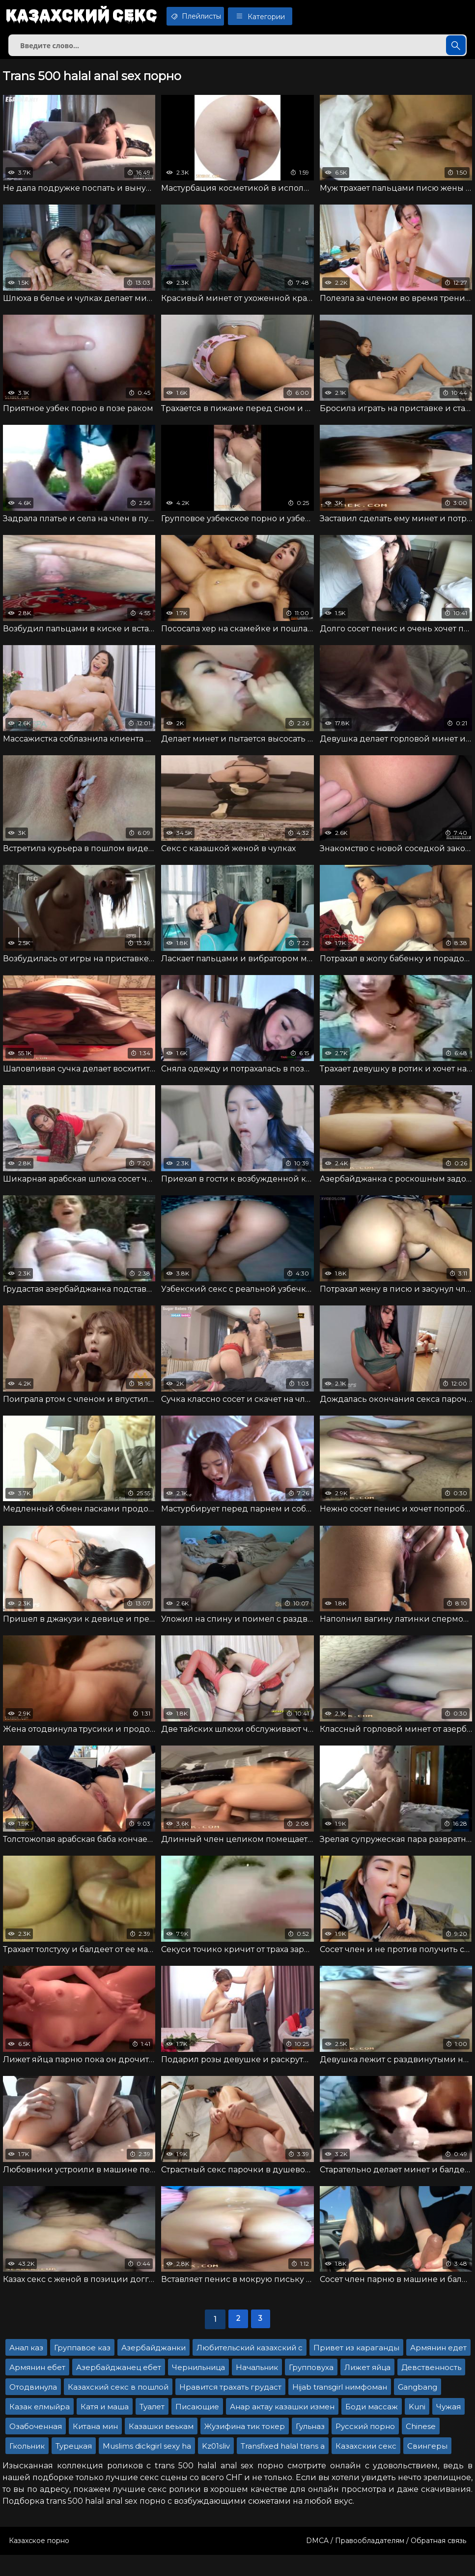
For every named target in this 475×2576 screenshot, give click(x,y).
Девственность (431, 2388)
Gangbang (417, 2408)
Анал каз (26, 2368)
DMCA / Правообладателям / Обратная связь (386, 2561)
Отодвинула (33, 2408)
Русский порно (365, 2447)
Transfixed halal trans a (283, 2467)
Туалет (152, 2427)
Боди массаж (371, 2427)
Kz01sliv (216, 2467)
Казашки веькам (161, 2447)
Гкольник (27, 2467)
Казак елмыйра (39, 2427)
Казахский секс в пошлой (118, 2408)
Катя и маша (105, 2427)
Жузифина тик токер (244, 2447)
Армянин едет (438, 2368)
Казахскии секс (365, 2467)
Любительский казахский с (249, 2368)
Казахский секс (87, 17)
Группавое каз (82, 2368)
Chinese (421, 2447)
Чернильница (198, 2388)
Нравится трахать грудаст (230, 2408)
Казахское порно (39, 2561)
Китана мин (95, 2447)
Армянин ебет (37, 2388)
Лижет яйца (367, 2388)
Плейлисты (213, 16)
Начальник (257, 2388)
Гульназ (310, 2447)
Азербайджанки (153, 2368)
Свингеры (427, 2467)
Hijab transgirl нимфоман (339, 2408)
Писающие (197, 2427)
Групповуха (311, 2388)
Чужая (448, 2427)
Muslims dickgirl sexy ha (147, 2467)
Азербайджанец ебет (118, 2388)
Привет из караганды (356, 2368)
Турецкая (74, 2467)
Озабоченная (35, 2447)
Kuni (417, 2427)
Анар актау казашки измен (282, 2427)
